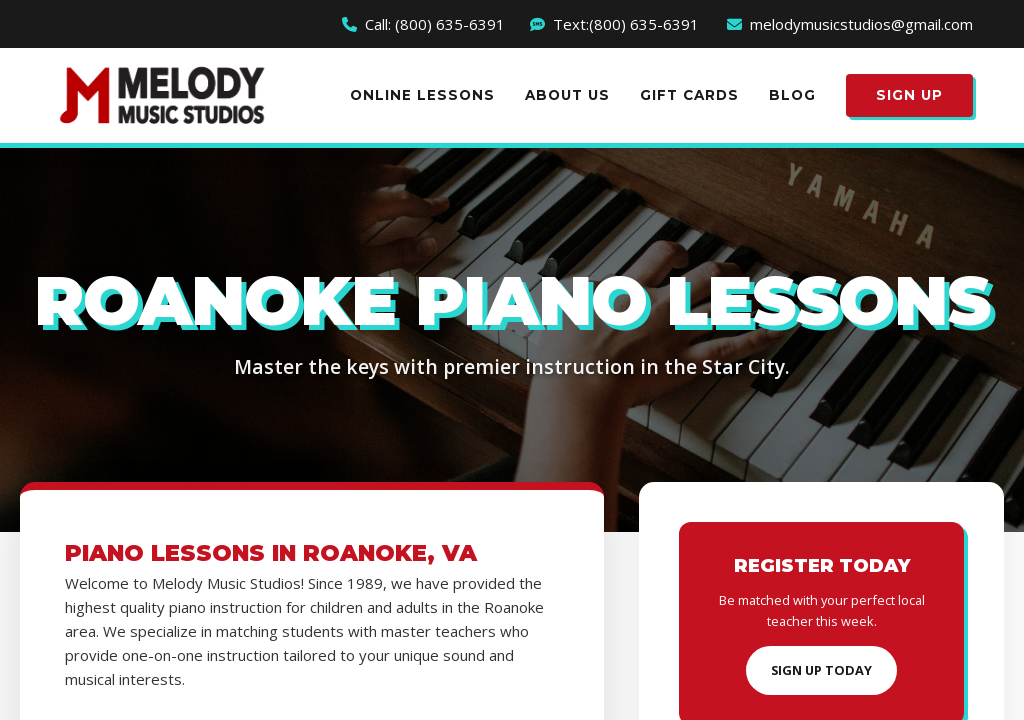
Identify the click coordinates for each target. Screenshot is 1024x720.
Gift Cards (689, 95)
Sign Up (909, 95)
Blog (792, 95)
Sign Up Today (821, 670)
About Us (567, 95)
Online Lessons (422, 95)
